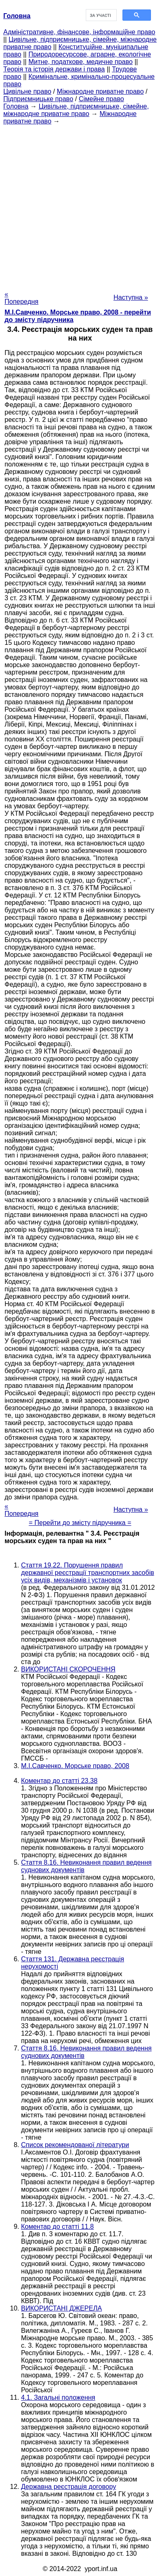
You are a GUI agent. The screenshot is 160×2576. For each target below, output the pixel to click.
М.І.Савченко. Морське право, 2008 (75, 1765)
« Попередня (21, 298)
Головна (15, 106)
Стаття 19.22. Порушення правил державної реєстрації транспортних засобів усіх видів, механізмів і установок (87, 1573)
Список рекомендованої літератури (75, 2144)
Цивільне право (27, 91)
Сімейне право (101, 98)
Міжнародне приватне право (100, 91)
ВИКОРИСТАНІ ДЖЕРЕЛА (61, 2308)
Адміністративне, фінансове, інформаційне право (79, 32)
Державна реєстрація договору (68, 2486)
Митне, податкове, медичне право (80, 61)
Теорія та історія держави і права (54, 69)
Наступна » (130, 297)
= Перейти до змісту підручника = (80, 1522)
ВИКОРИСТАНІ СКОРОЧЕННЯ (68, 1669)
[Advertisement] (80, 205)
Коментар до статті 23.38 (59, 1780)
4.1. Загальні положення (58, 2397)
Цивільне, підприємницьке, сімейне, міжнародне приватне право (76, 110)
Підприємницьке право (38, 98)
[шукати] (100, 15)
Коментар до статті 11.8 (57, 2226)
